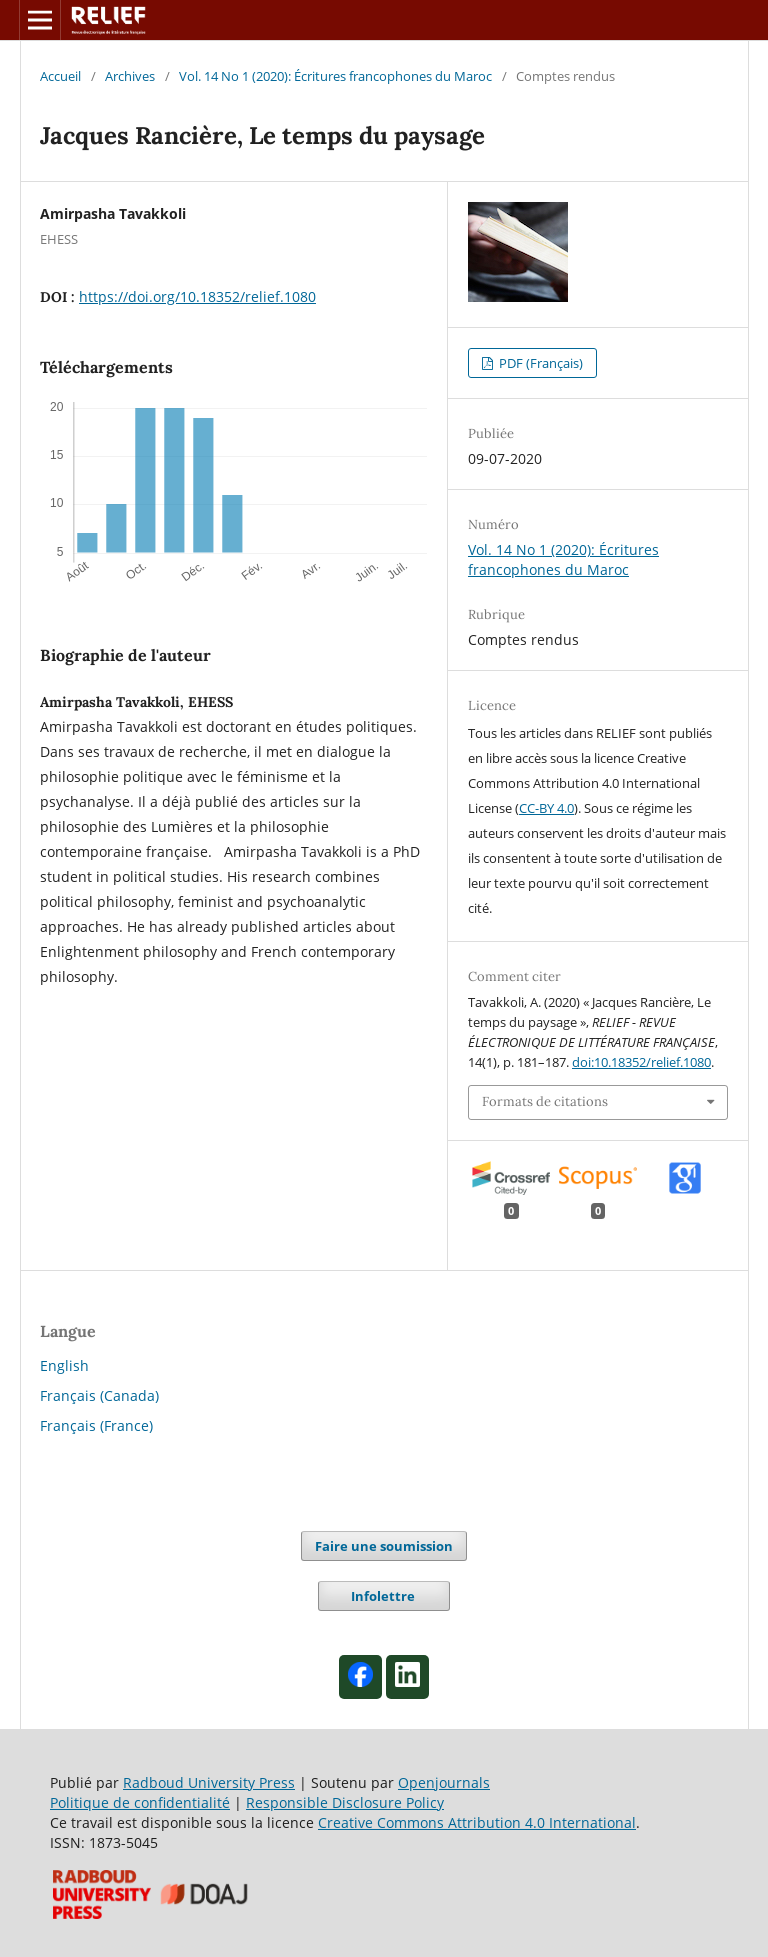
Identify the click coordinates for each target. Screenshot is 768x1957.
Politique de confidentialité (140, 1802)
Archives (130, 76)
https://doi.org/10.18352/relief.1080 (197, 296)
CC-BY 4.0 (546, 808)
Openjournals (444, 1782)
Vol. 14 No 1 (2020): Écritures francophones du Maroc (335, 76)
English (64, 1365)
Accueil (60, 76)
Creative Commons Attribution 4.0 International (477, 1822)
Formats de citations (545, 1101)
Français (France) (96, 1425)
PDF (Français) (539, 363)
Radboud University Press (209, 1782)
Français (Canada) (99, 1395)
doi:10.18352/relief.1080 (641, 1062)
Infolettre (384, 1596)
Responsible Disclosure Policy (345, 1802)
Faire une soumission (384, 1546)
